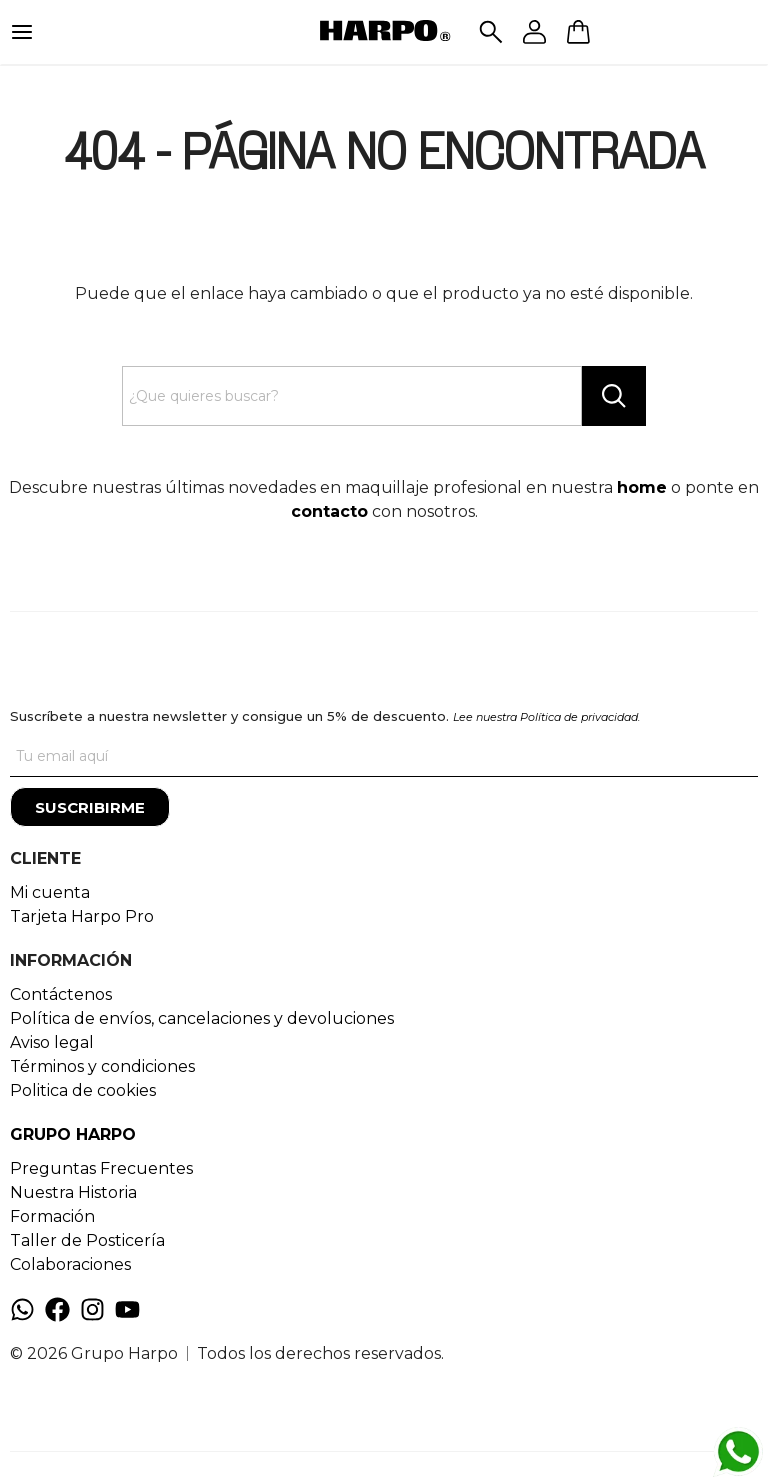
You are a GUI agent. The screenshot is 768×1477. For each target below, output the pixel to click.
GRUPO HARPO (73, 1134)
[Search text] (352, 396)
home (642, 487)
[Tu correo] (384, 757)
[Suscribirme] (90, 807)
